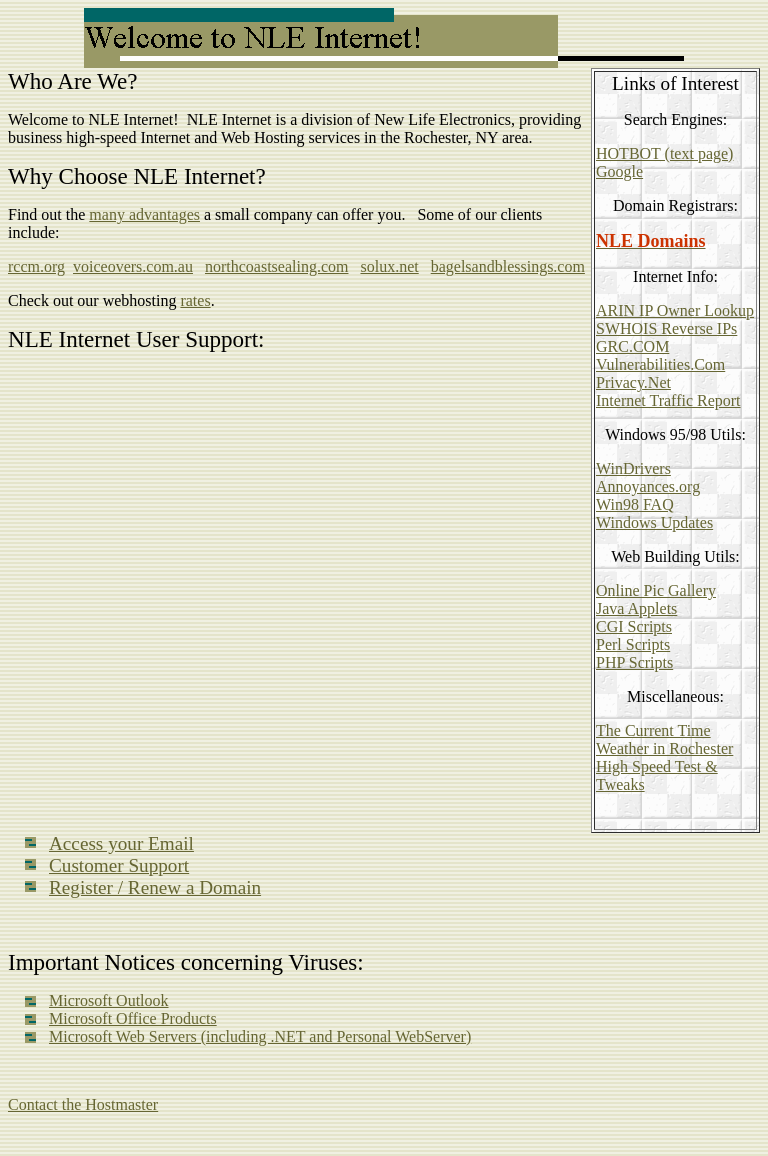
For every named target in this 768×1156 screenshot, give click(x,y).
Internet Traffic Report (668, 400)
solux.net (389, 266)
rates (195, 300)
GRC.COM (632, 346)
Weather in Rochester (664, 748)
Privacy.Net (633, 382)
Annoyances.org (648, 486)
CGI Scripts (634, 626)
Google (619, 171)
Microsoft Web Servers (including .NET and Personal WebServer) (260, 1036)
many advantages (144, 214)
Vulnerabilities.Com (660, 364)
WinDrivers (633, 468)
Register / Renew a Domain (155, 887)
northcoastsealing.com (277, 266)
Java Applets (636, 608)
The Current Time (653, 730)
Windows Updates (654, 522)
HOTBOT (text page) (664, 153)
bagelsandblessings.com (508, 266)
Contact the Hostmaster (83, 1104)
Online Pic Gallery (656, 590)
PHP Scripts (634, 662)
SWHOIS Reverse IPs (666, 328)
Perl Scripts (633, 644)
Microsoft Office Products (133, 1018)
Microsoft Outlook (109, 1000)
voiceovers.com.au (133, 266)
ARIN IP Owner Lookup (675, 310)
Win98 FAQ (635, 504)
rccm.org (36, 266)
